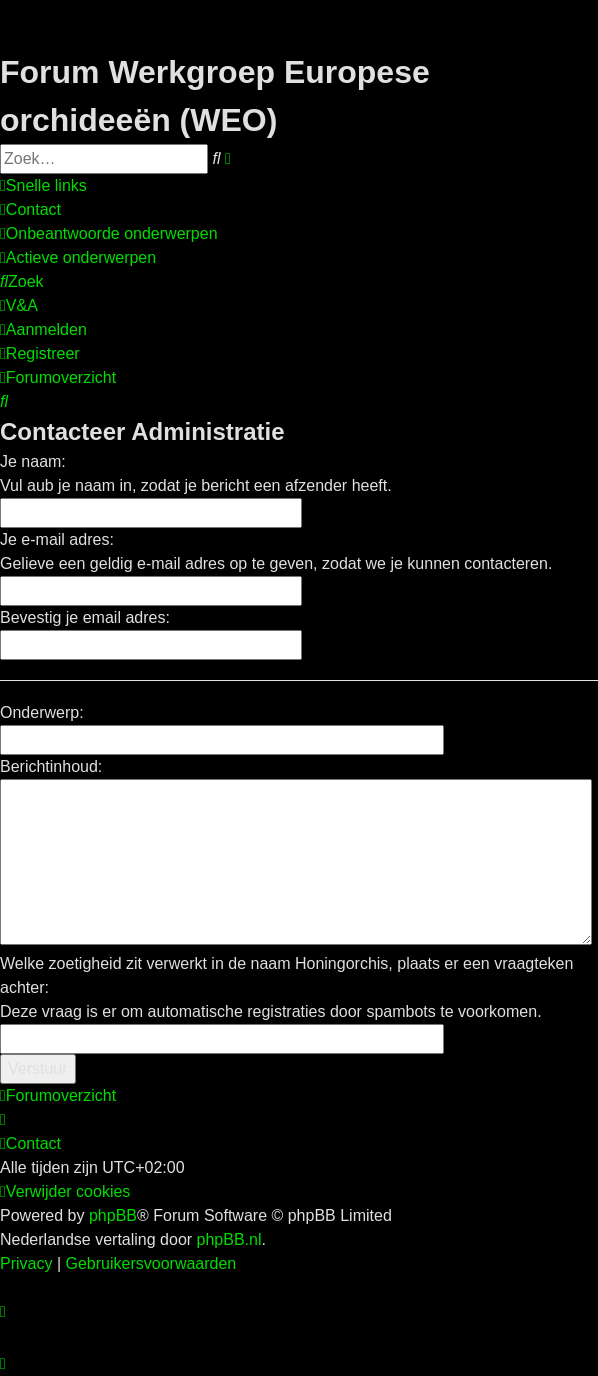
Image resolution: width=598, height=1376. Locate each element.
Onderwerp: (42, 712)
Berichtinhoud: (51, 766)
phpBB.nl (229, 1239)
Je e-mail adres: (57, 539)
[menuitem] (30, 210)
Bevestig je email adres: (85, 617)
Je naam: (33, 461)
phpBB (113, 1215)
